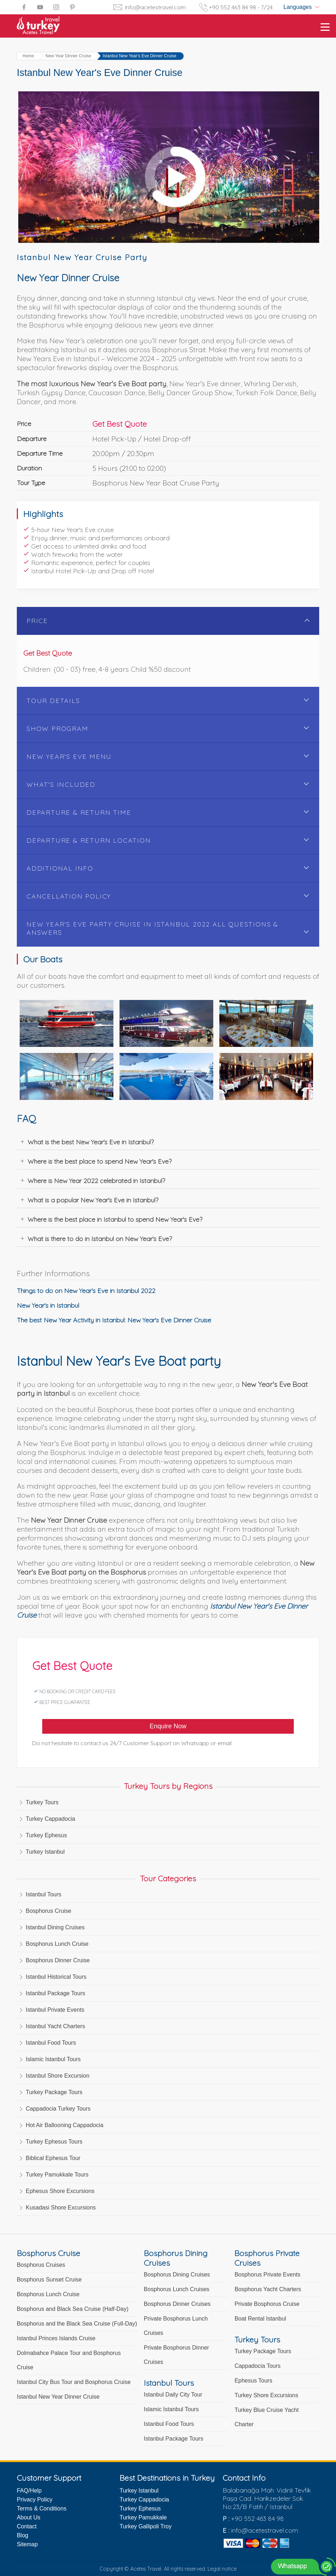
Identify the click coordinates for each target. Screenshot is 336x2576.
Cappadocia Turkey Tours (58, 2109)
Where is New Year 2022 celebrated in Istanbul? (96, 1181)
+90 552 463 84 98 (257, 2518)
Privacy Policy (35, 2499)
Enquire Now (168, 1726)
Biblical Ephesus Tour (53, 2158)
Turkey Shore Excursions (266, 2395)
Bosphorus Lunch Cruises (176, 2289)
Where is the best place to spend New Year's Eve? (99, 1161)
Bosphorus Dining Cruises (177, 2274)
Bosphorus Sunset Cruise (49, 2279)
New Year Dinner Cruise (68, 55)
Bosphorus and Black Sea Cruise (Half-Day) (72, 2309)
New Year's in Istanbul (48, 1305)
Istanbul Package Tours (55, 1993)
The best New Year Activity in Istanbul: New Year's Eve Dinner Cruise (114, 1320)
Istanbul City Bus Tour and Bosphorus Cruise (74, 2382)
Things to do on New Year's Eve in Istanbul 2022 (86, 1291)
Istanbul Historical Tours (56, 1977)
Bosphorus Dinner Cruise (58, 1960)
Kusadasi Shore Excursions (61, 2207)
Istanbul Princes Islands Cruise (56, 2338)
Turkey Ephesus (46, 1835)
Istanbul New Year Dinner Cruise (58, 2397)
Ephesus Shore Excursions (60, 2191)
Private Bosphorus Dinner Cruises (176, 2355)
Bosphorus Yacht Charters (267, 2289)
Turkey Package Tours (54, 2092)
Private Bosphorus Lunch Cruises (176, 2326)
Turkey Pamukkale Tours (57, 2175)
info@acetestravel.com (155, 7)
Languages (297, 7)
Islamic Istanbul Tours (53, 2059)
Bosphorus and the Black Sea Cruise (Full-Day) (77, 2324)
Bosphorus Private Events (267, 2274)
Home (28, 55)
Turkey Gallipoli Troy (145, 2526)
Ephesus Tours (253, 2381)
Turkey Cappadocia (50, 1819)
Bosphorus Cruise (48, 1911)
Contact (26, 2526)
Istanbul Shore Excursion (57, 2076)
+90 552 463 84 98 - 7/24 (241, 7)
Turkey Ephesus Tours (54, 2142)
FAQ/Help (29, 2491)
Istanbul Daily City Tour (173, 2394)
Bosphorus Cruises (41, 2265)
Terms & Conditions (42, 2508)
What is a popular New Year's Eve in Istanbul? (93, 1200)
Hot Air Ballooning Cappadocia (64, 2125)
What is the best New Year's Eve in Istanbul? (91, 1142)
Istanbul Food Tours (51, 2043)
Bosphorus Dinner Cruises (177, 2304)
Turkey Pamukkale (143, 2517)
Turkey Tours (42, 1802)
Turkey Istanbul (45, 1852)
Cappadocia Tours (257, 2366)
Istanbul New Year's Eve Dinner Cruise (139, 55)
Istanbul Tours (43, 1894)
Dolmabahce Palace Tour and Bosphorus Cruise (69, 2360)
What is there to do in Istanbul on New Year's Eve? (100, 1239)
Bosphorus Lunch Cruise (57, 1944)
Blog (22, 2535)
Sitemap (27, 2544)
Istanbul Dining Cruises (55, 1927)
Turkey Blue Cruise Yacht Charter (266, 2417)
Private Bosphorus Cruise (266, 2304)
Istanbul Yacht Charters (55, 2026)
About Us (28, 2517)
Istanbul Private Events (55, 2010)
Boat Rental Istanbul (260, 2319)
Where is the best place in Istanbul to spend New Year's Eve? (115, 1219)
